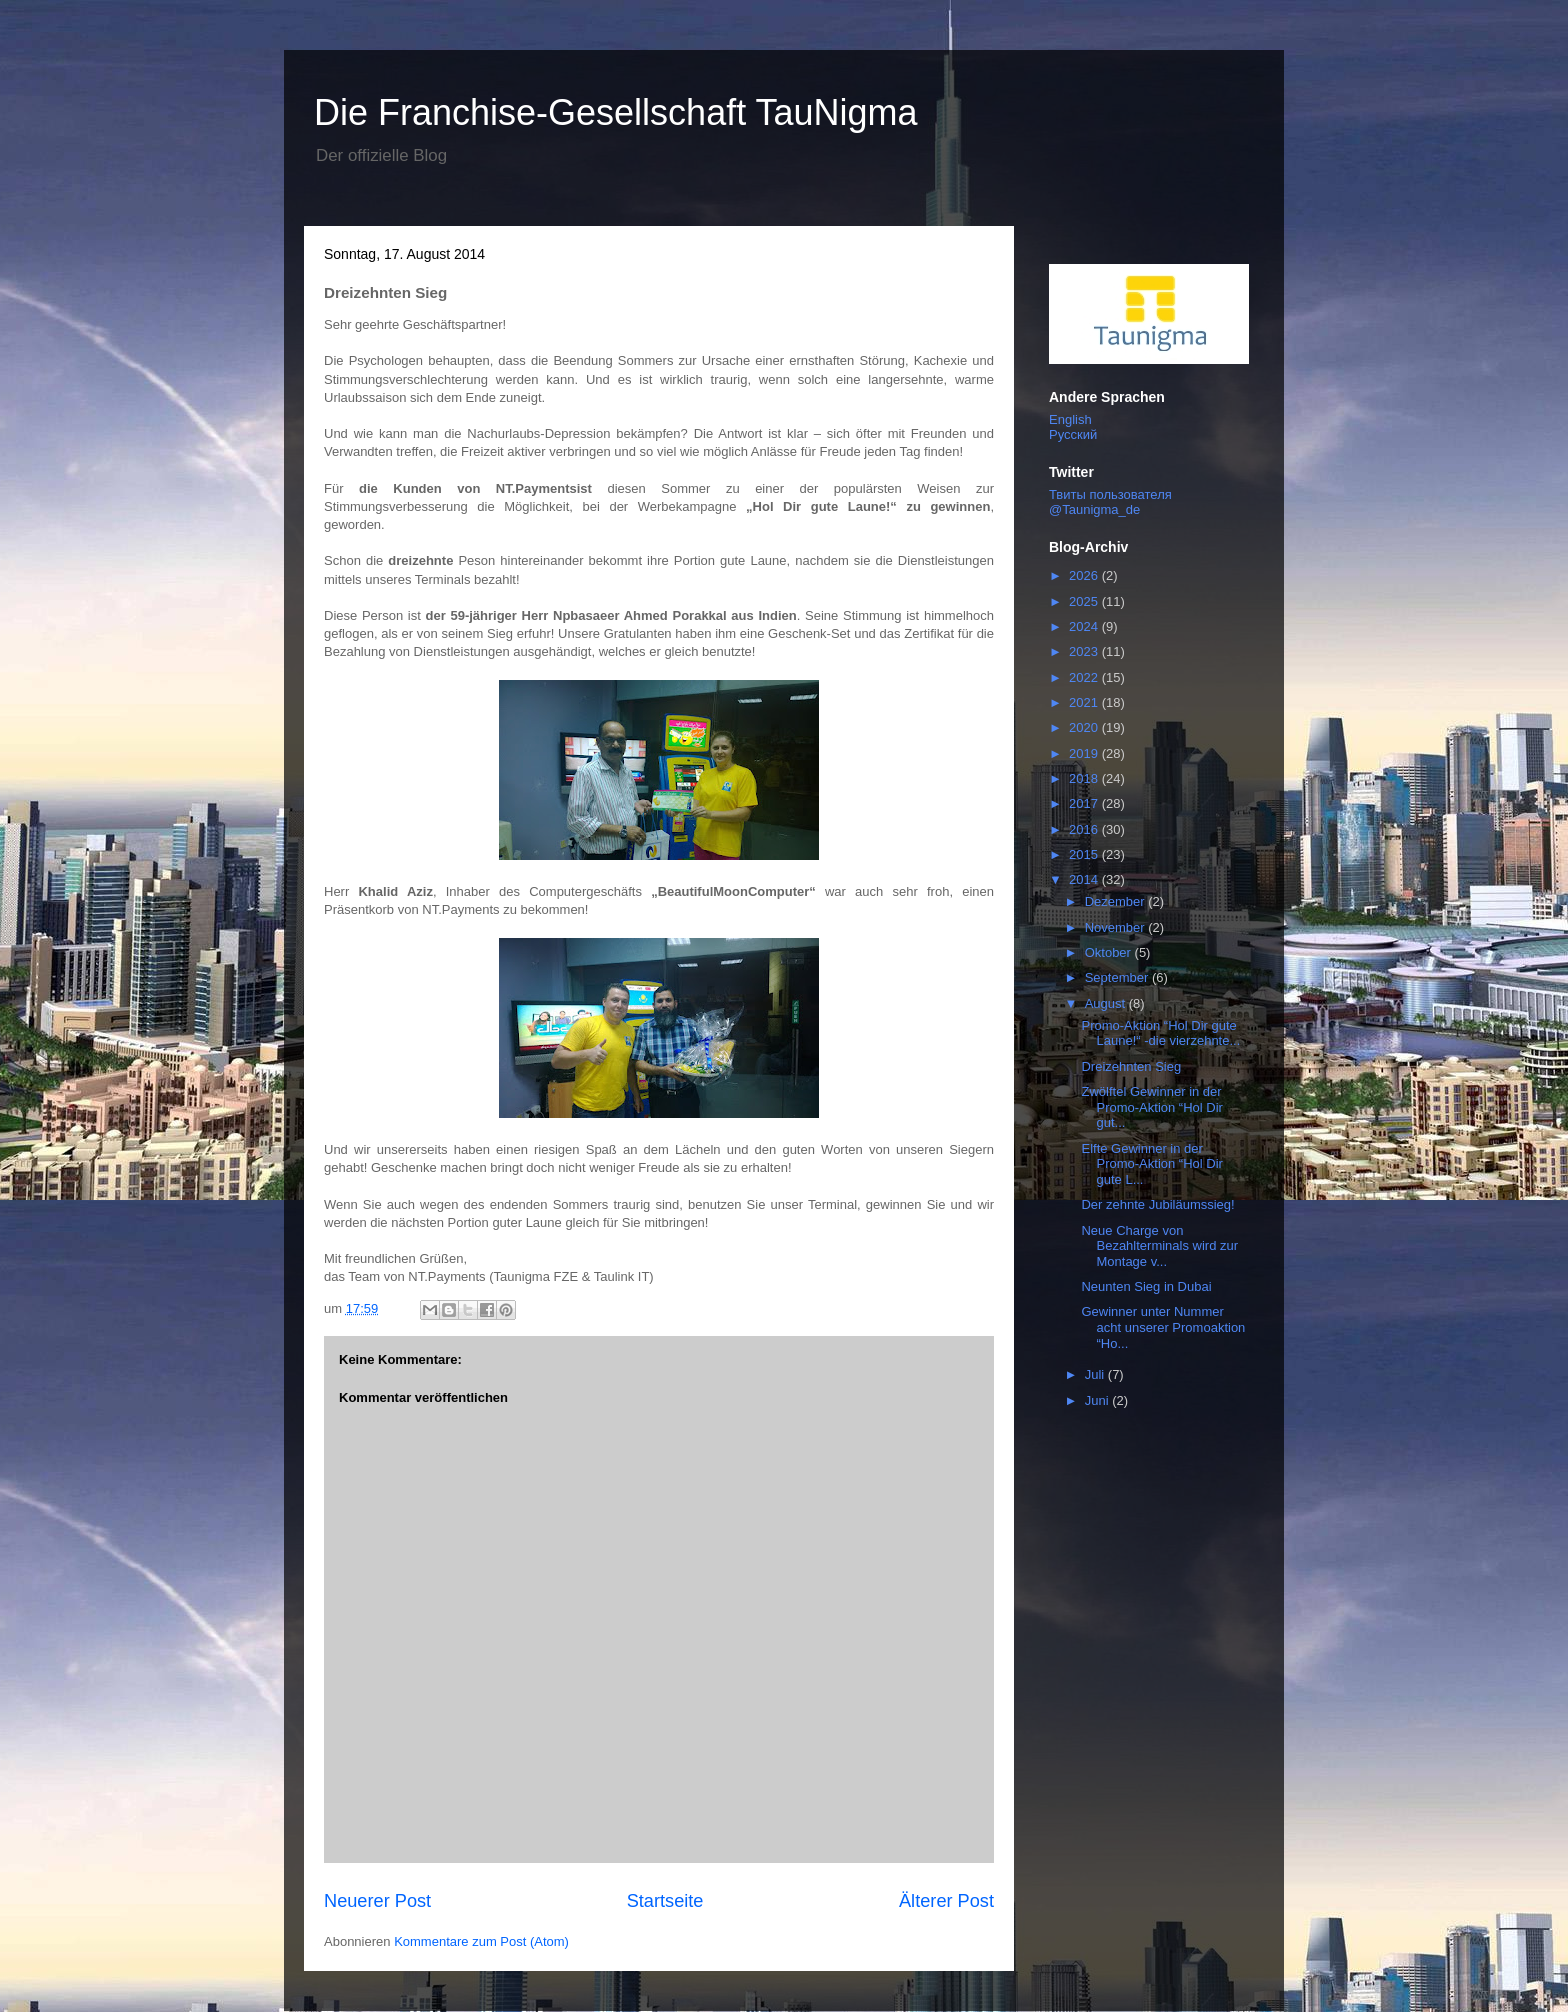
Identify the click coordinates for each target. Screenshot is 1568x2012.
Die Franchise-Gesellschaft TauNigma (616, 112)
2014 (1085, 879)
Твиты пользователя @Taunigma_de (1110, 502)
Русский (1073, 434)
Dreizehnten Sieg (1131, 1066)
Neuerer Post (377, 1901)
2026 (1085, 575)
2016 (1085, 829)
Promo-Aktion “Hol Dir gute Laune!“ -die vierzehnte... (1160, 1033)
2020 (1085, 727)
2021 (1085, 702)
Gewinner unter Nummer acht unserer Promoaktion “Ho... (1163, 1327)
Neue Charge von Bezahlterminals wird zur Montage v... (1159, 1246)
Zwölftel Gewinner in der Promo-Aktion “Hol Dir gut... (1151, 1107)
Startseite (665, 1901)
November (1117, 927)
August (1107, 1003)
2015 (1085, 854)
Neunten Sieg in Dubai (1146, 1286)
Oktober (1110, 952)
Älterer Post (946, 1901)
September (1118, 977)
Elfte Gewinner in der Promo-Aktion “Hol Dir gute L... (1151, 1164)
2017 (1085, 803)
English (1070, 419)
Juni (1098, 1400)
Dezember (1117, 901)
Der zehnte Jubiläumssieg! (1157, 1204)
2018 (1085, 778)
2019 (1085, 753)
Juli (1096, 1374)
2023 (1085, 651)
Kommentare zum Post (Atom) (481, 1941)
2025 (1085, 601)
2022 (1085, 677)
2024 (1085, 626)
